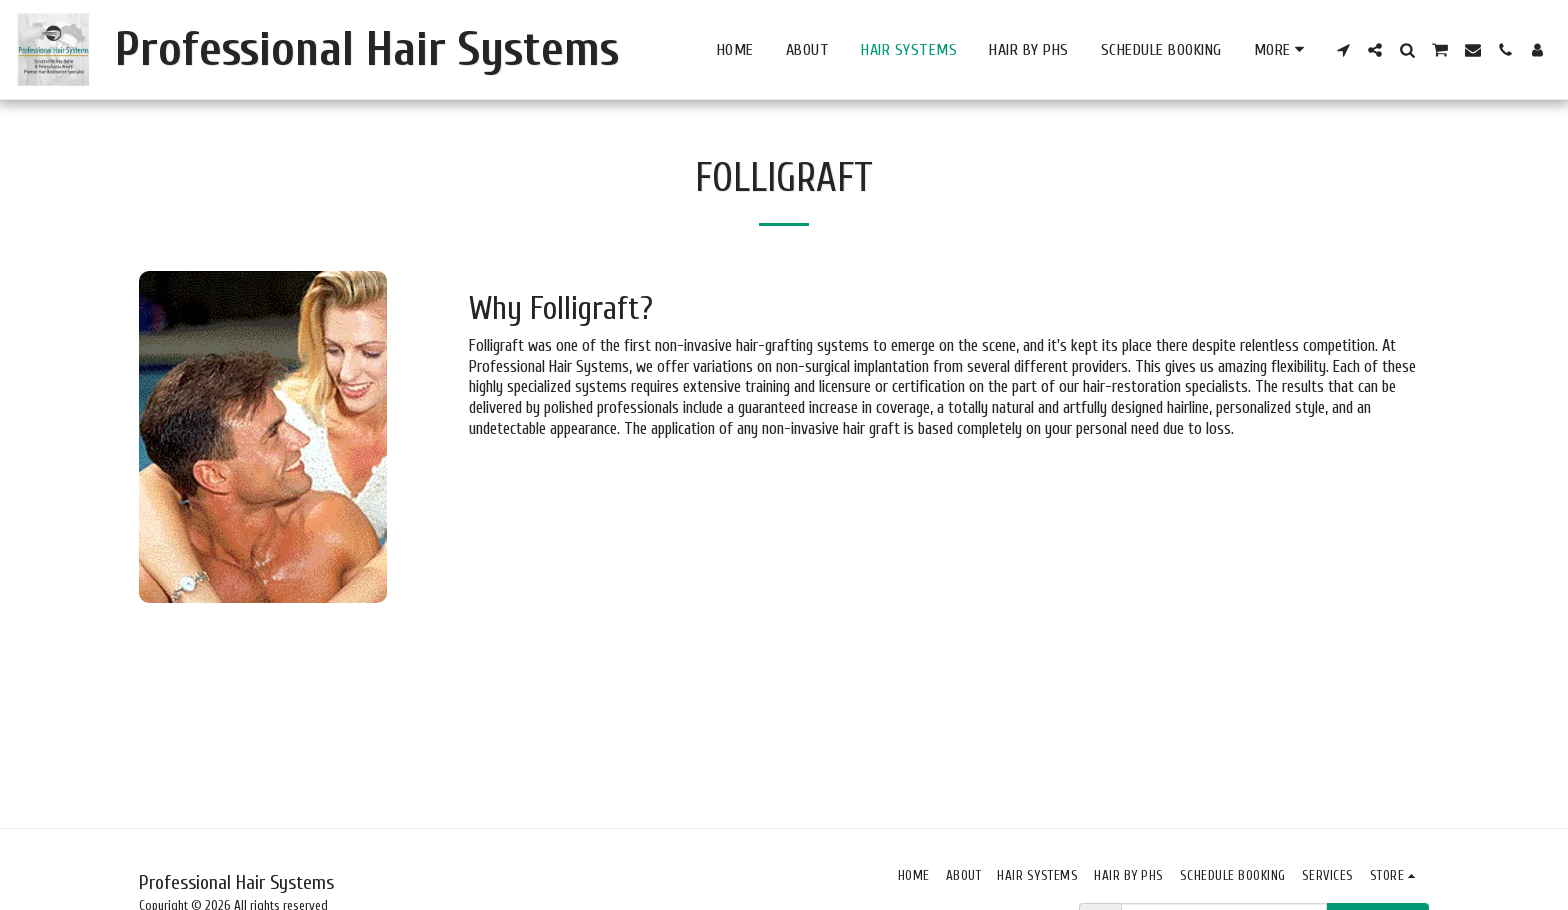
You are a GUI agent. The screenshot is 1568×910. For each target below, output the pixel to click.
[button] (1343, 50)
